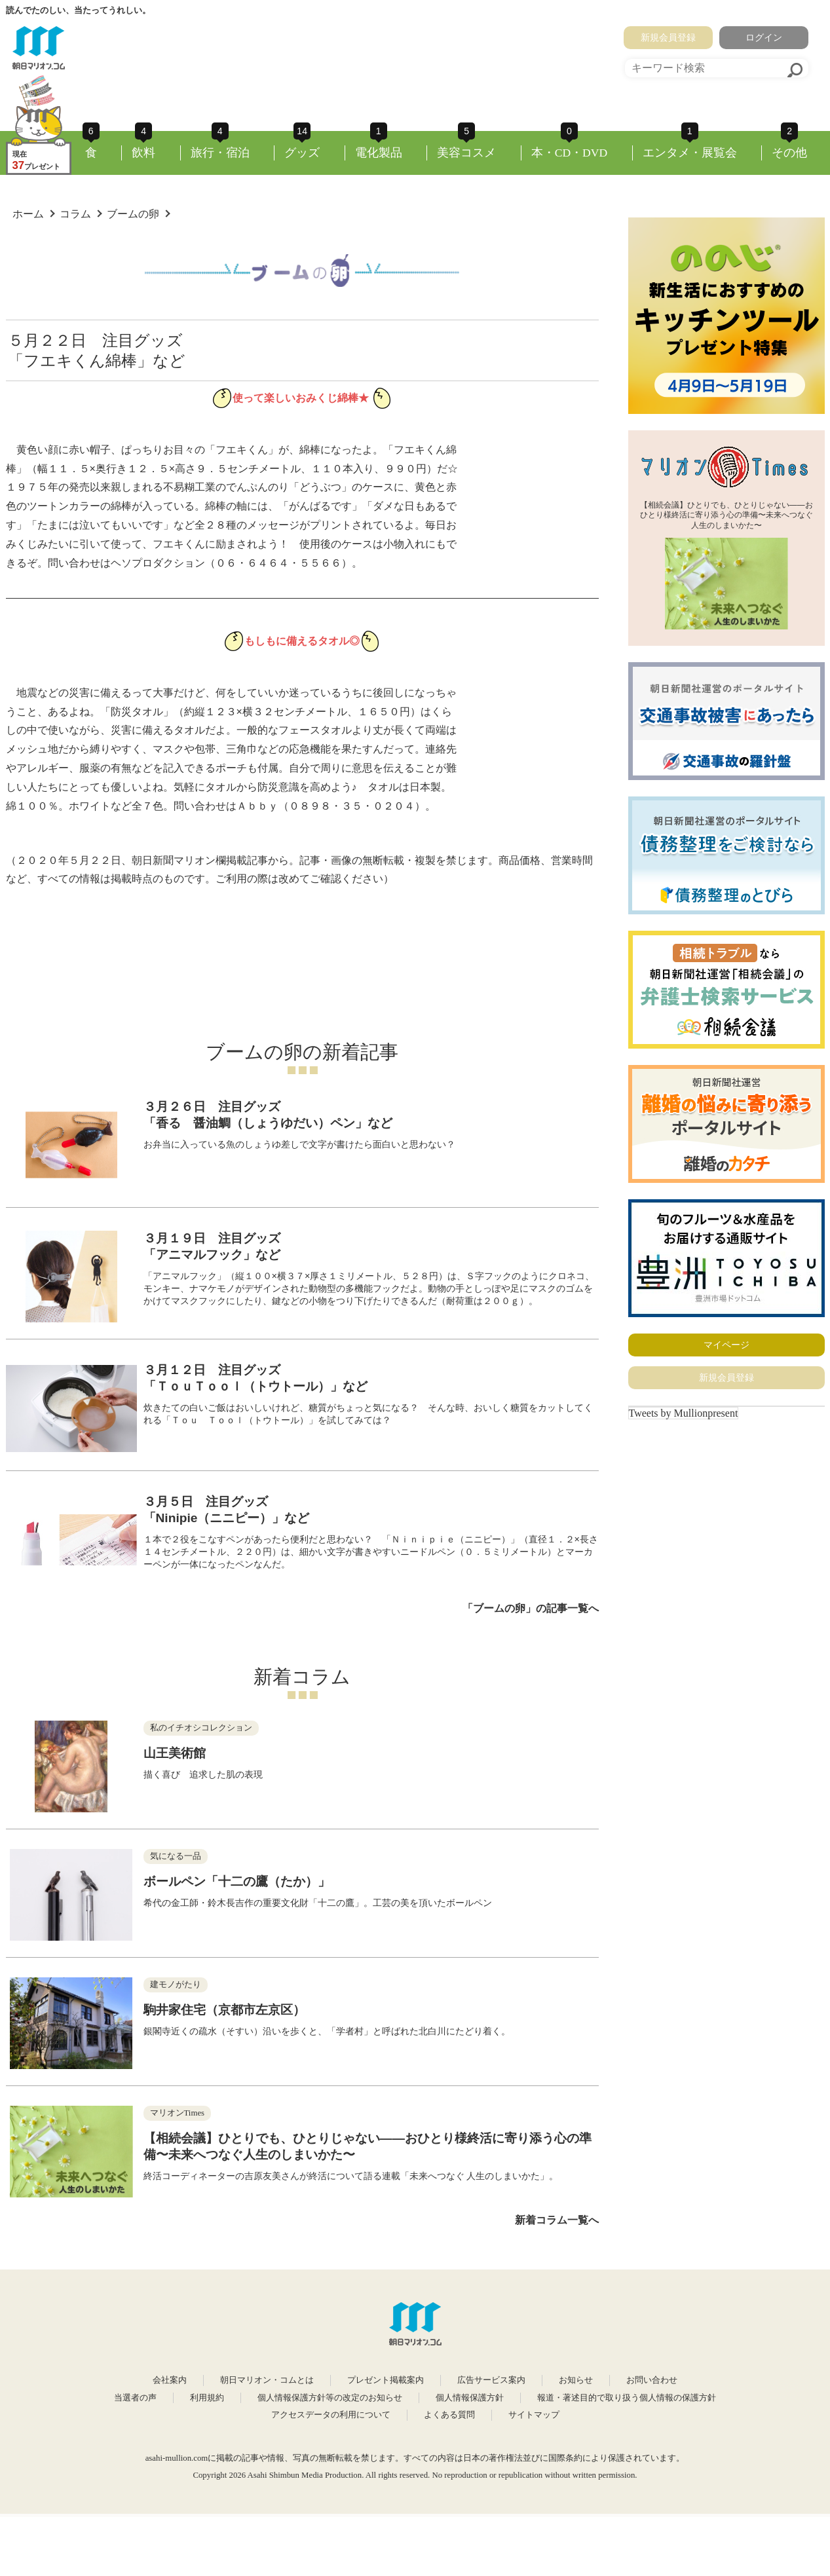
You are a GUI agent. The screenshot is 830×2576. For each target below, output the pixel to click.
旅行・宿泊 (220, 152)
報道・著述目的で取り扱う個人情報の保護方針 (626, 2397)
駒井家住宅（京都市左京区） (224, 2010)
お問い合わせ (651, 2380)
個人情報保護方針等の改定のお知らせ (329, 2397)
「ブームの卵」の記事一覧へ (530, 1608)
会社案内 (170, 2380)
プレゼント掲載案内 (385, 2380)
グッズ (302, 152)
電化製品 (378, 152)
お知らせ (576, 2380)
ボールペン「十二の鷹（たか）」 (236, 1881)
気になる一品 (175, 1856)
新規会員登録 (668, 37)
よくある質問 (449, 2414)
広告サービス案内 (491, 2380)
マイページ (726, 1344)
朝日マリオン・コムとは (267, 2380)
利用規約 (207, 2397)
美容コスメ (466, 152)
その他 (789, 152)
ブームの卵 (133, 213)
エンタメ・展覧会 (690, 152)
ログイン (763, 37)
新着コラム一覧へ (557, 2220)
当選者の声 (135, 2397)
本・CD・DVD (569, 152)
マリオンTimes (177, 2113)
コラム (75, 213)
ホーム (28, 213)
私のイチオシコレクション (201, 1727)
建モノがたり (175, 1984)
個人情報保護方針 (470, 2397)
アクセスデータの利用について (330, 2414)
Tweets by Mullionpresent (683, 1413)
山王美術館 (174, 1753)
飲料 (143, 152)
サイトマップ (533, 2414)
